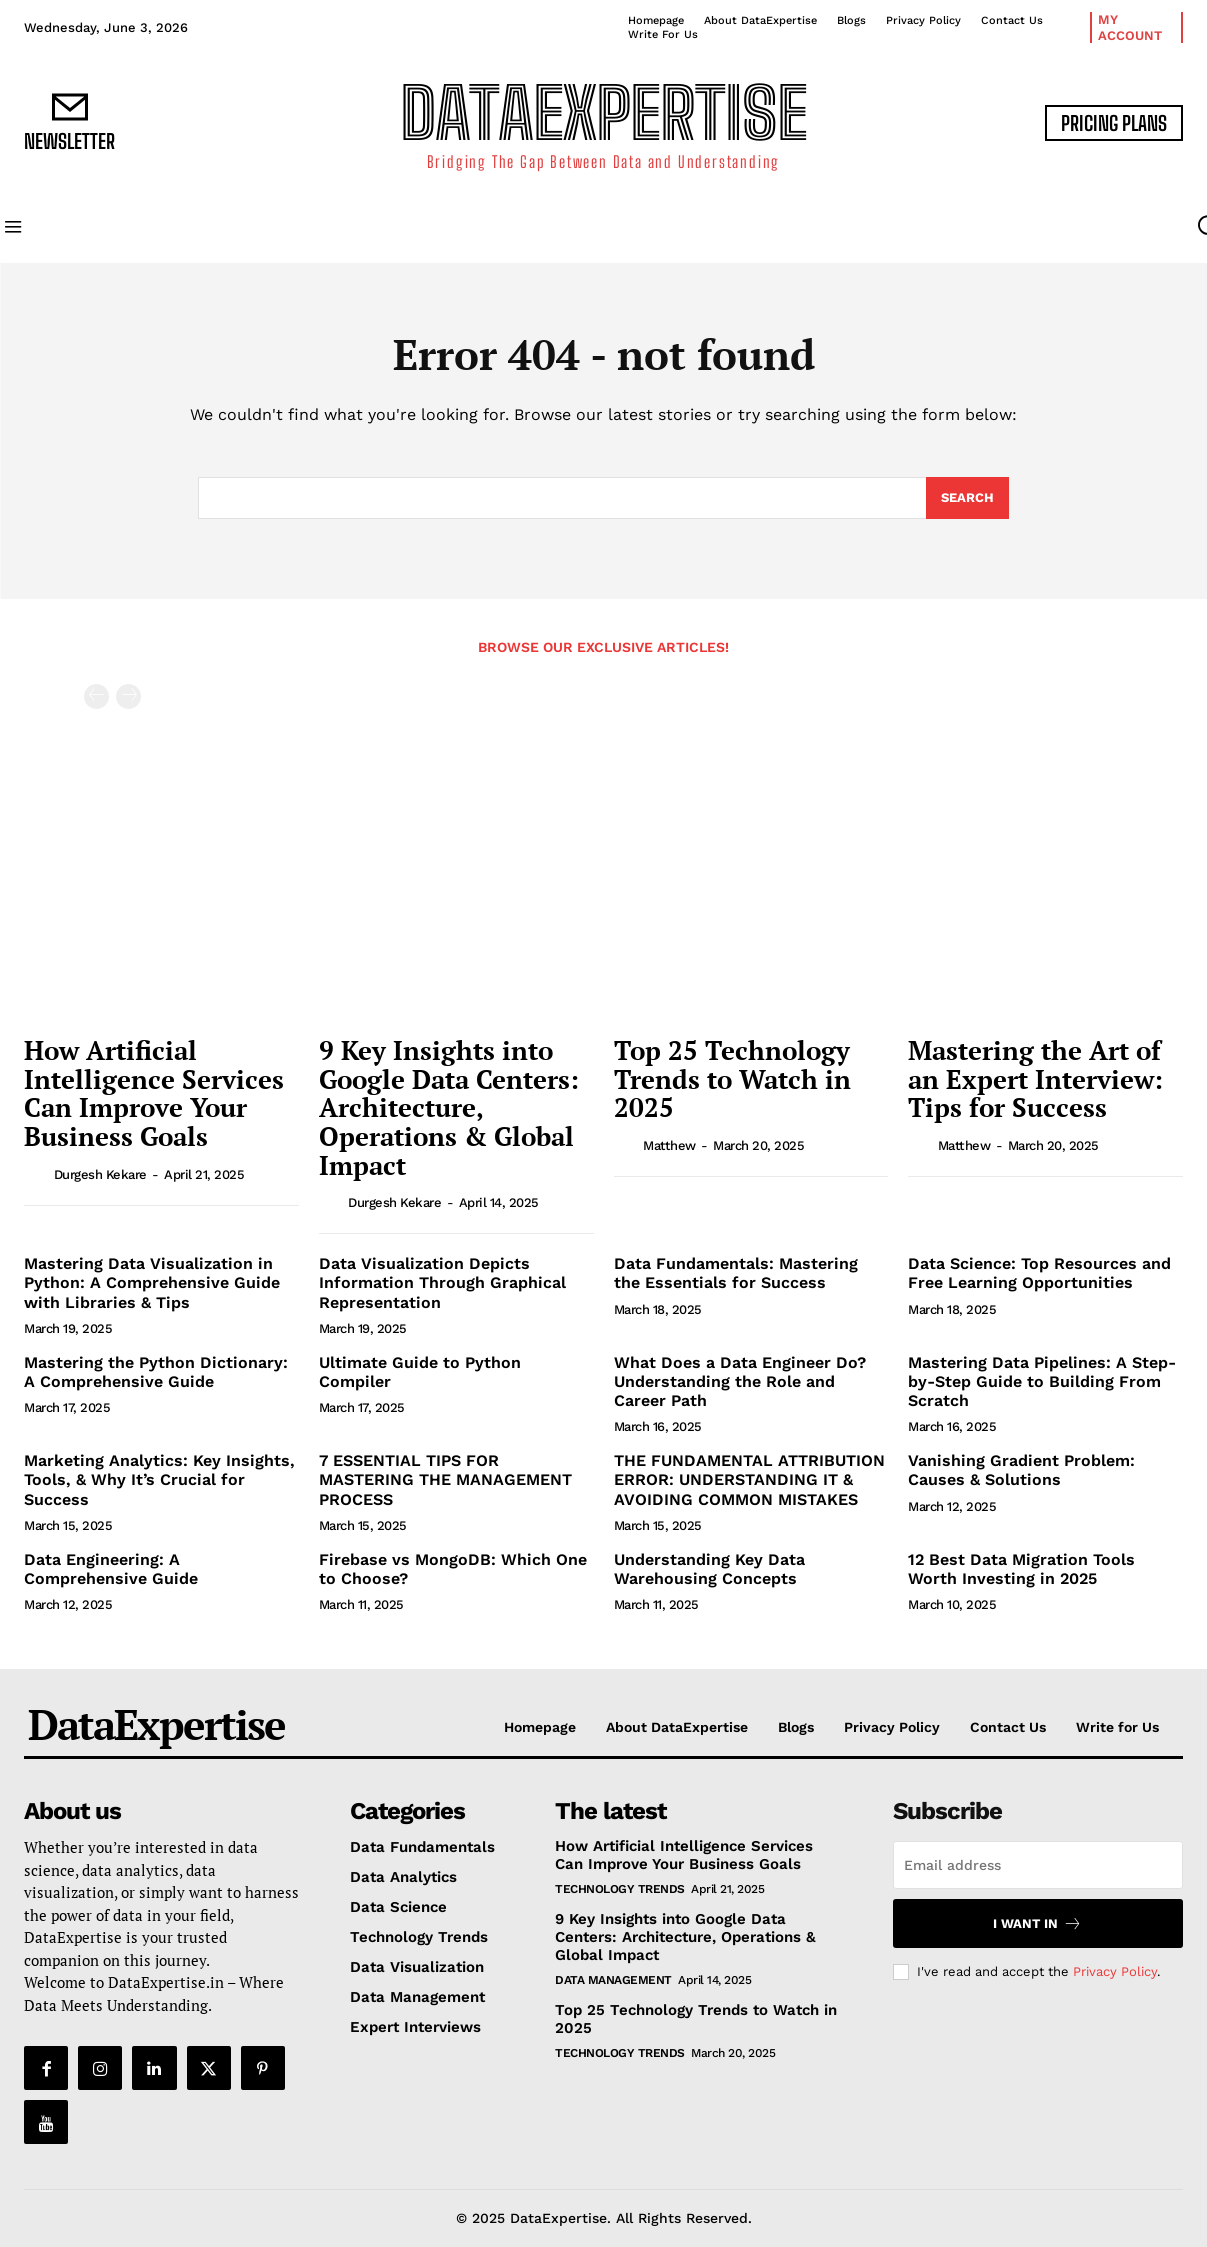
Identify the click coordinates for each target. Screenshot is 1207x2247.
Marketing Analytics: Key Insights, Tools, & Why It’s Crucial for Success (159, 1479)
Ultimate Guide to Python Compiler (420, 1372)
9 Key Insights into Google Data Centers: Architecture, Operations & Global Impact (449, 1107)
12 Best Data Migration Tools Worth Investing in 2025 (1021, 1569)
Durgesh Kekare (100, 1174)
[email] (1038, 1865)
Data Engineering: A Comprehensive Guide (111, 1569)
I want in (1037, 1923)
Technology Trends (620, 1889)
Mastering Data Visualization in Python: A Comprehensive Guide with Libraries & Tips (152, 1282)
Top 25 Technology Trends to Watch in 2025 (732, 1078)
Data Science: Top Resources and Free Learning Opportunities (1039, 1273)
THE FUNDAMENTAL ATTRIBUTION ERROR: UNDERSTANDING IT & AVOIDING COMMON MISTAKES (749, 1479)
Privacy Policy (1115, 1971)
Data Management (613, 1980)
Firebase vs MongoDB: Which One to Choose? (453, 1569)
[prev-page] (96, 696)
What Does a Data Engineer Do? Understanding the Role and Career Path (740, 1381)
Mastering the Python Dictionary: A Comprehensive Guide (156, 1372)
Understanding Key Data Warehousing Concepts (709, 1569)
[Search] (967, 498)
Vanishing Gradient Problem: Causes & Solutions (1021, 1470)
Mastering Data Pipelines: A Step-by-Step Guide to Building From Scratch (1042, 1381)
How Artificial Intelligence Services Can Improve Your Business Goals (154, 1093)
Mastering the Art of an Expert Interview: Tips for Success (1035, 1078)
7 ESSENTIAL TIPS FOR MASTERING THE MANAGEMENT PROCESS (445, 1479)
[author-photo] (37, 1174)
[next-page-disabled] (128, 696)
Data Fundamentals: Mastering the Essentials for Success (736, 1273)
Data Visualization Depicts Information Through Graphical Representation (442, 1282)
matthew (669, 1145)
